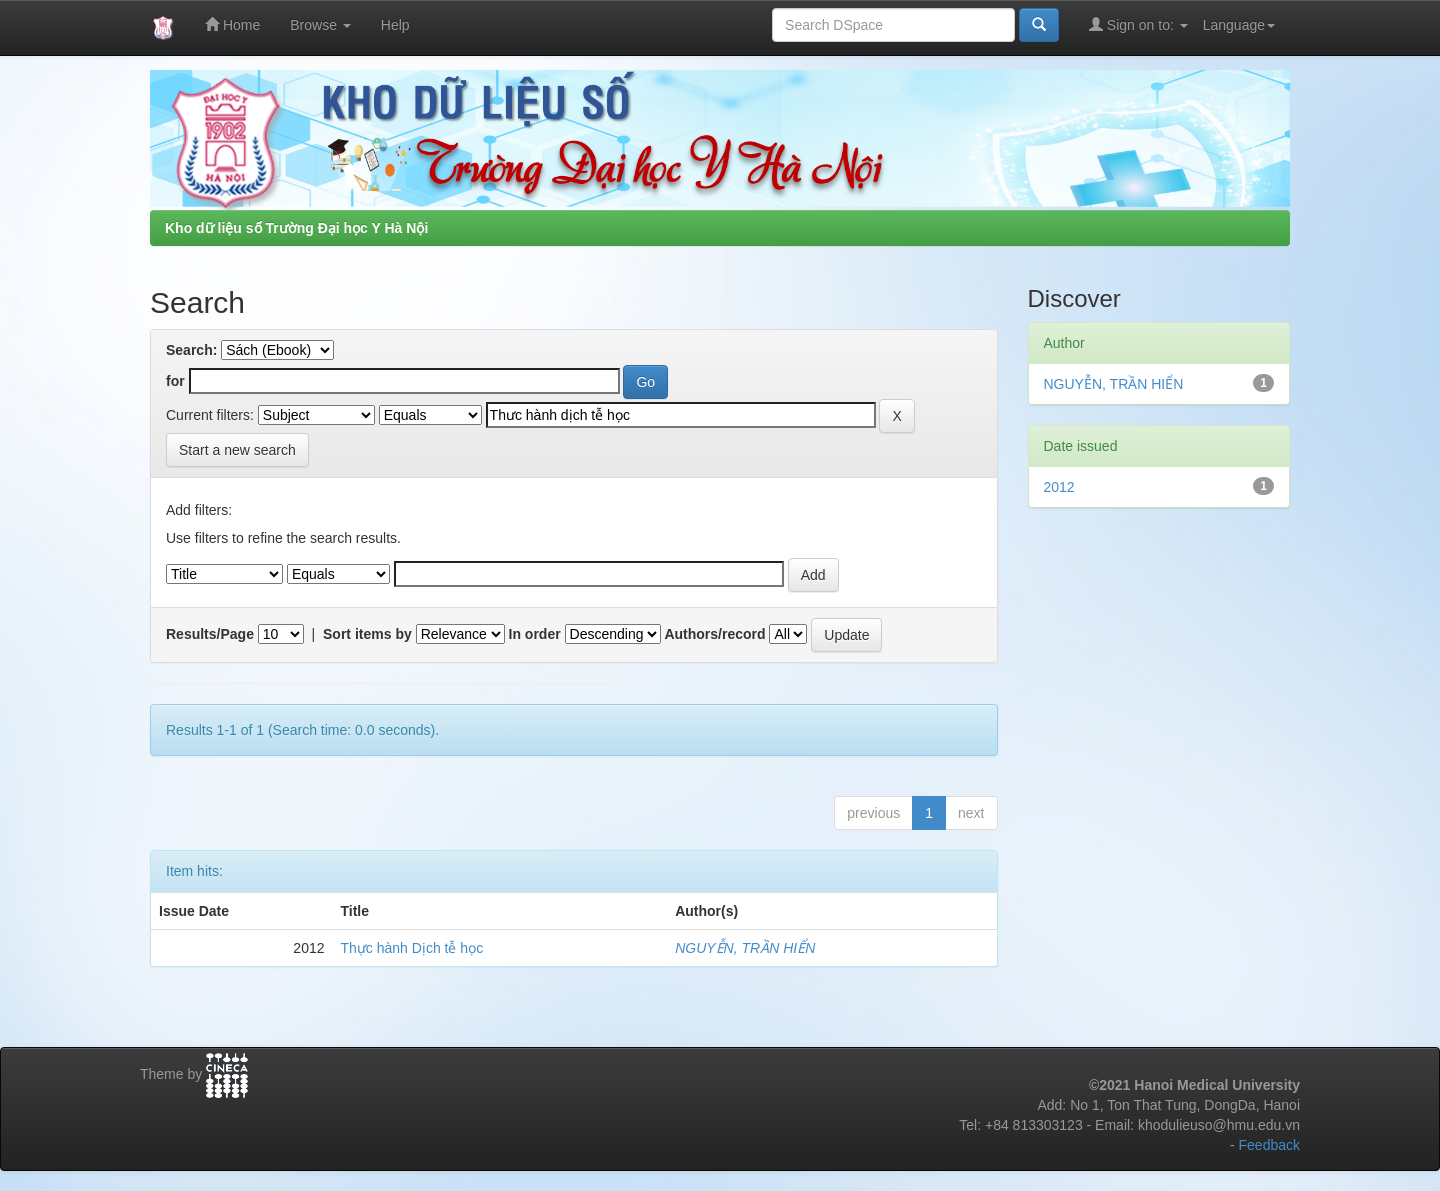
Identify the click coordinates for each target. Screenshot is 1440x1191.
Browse (320, 25)
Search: (191, 350)
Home (232, 24)
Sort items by (367, 634)
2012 (1059, 487)
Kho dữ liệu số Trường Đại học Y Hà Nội (296, 228)
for (175, 381)
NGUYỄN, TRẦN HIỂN (745, 948)
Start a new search (237, 450)
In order (535, 634)
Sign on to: (1138, 24)
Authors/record (714, 634)
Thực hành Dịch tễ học (412, 948)
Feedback (1269, 1145)
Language (1239, 25)
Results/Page (210, 634)
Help (395, 25)
